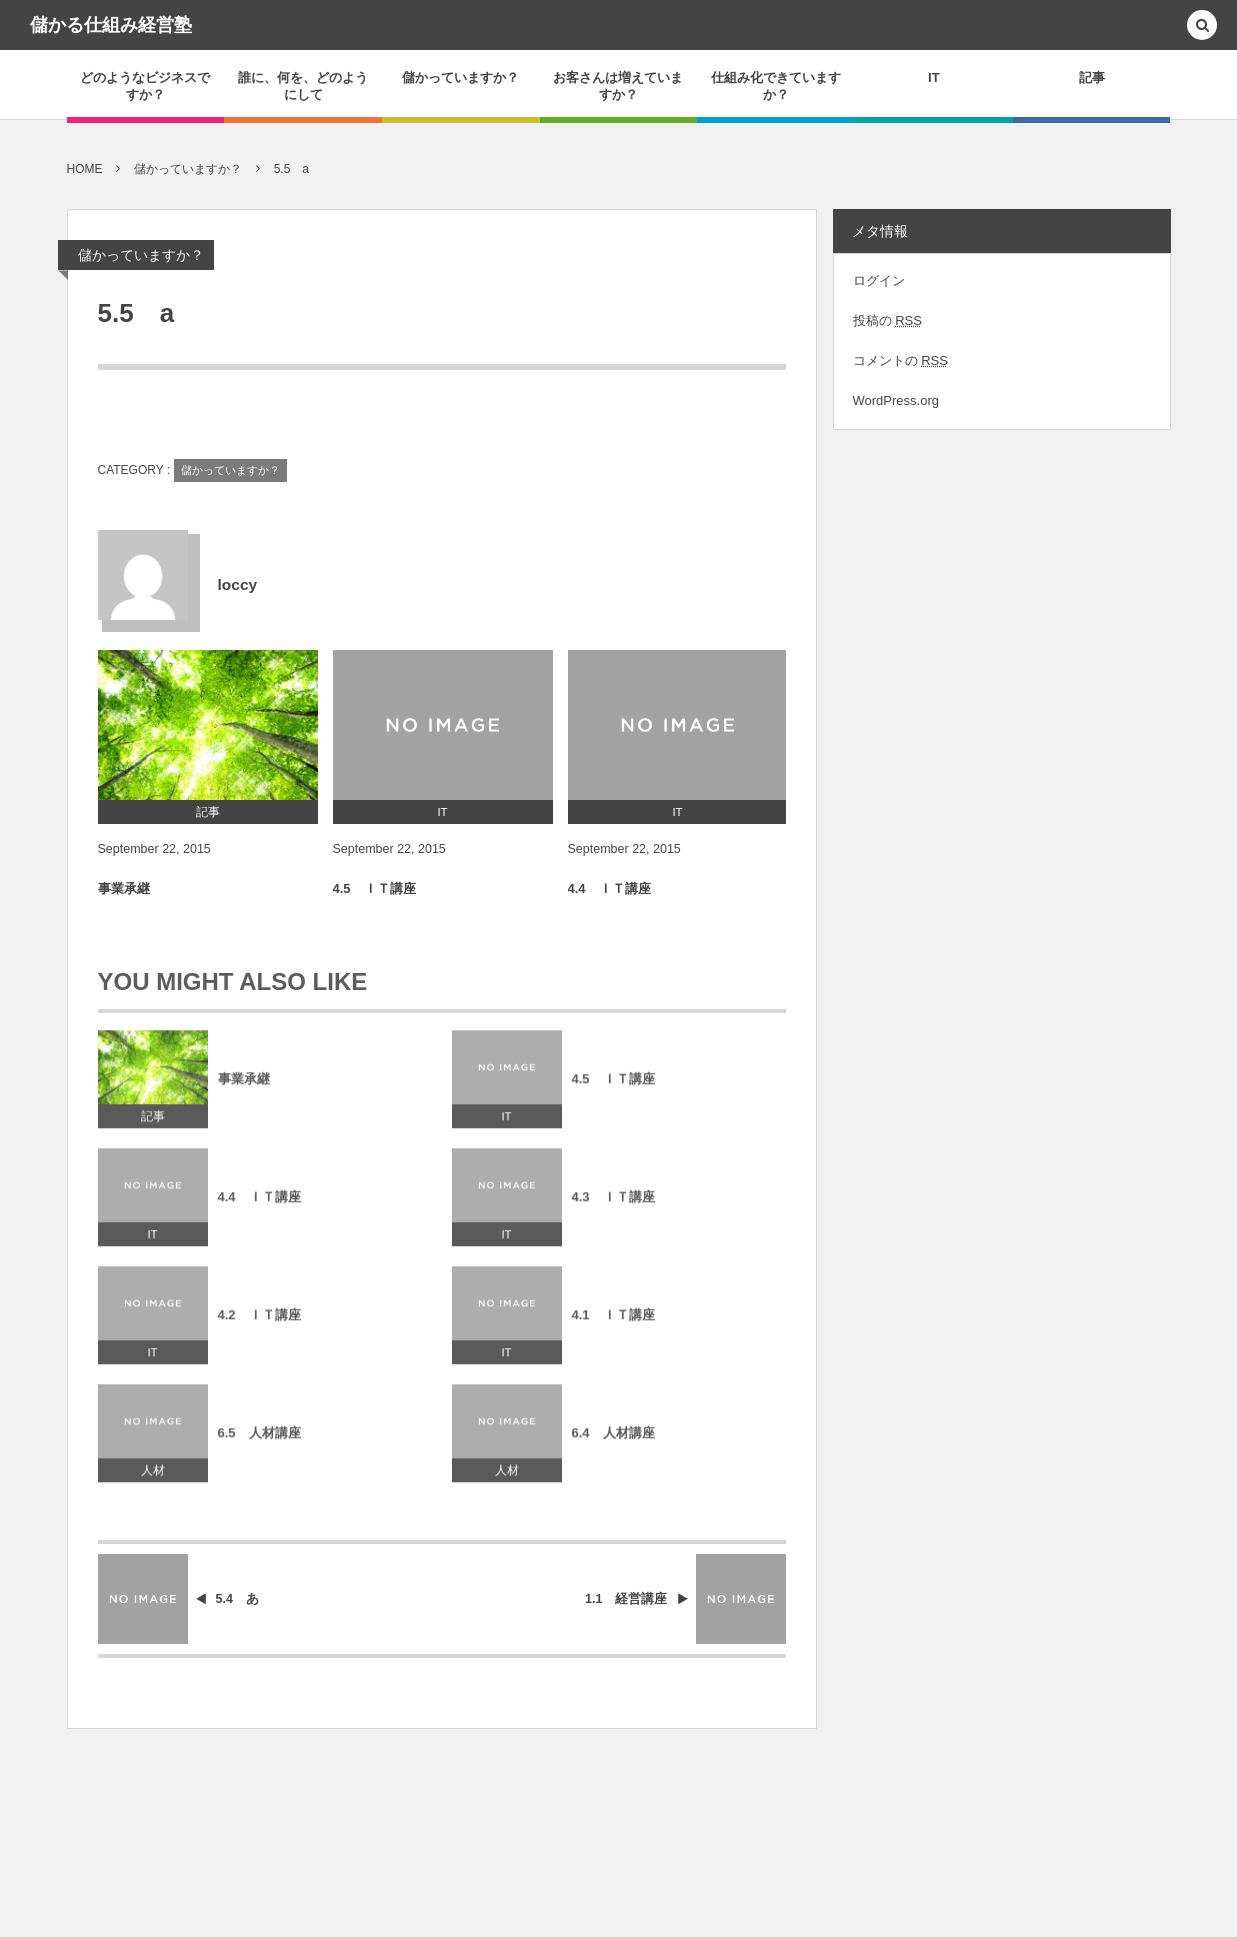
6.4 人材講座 (613, 1440)
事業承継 (124, 889)
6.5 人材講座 (259, 1440)
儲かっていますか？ (141, 255)
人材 (153, 1479)
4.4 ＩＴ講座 (609, 889)
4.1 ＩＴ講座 (613, 1322)
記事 (153, 1125)
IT (506, 1125)
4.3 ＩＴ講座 (613, 1204)
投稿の (887, 320)
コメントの (900, 360)
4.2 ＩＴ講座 (259, 1322)
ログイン (879, 280)
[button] (1202, 26)
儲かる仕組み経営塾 (111, 25)
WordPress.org (896, 400)
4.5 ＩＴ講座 (374, 889)
